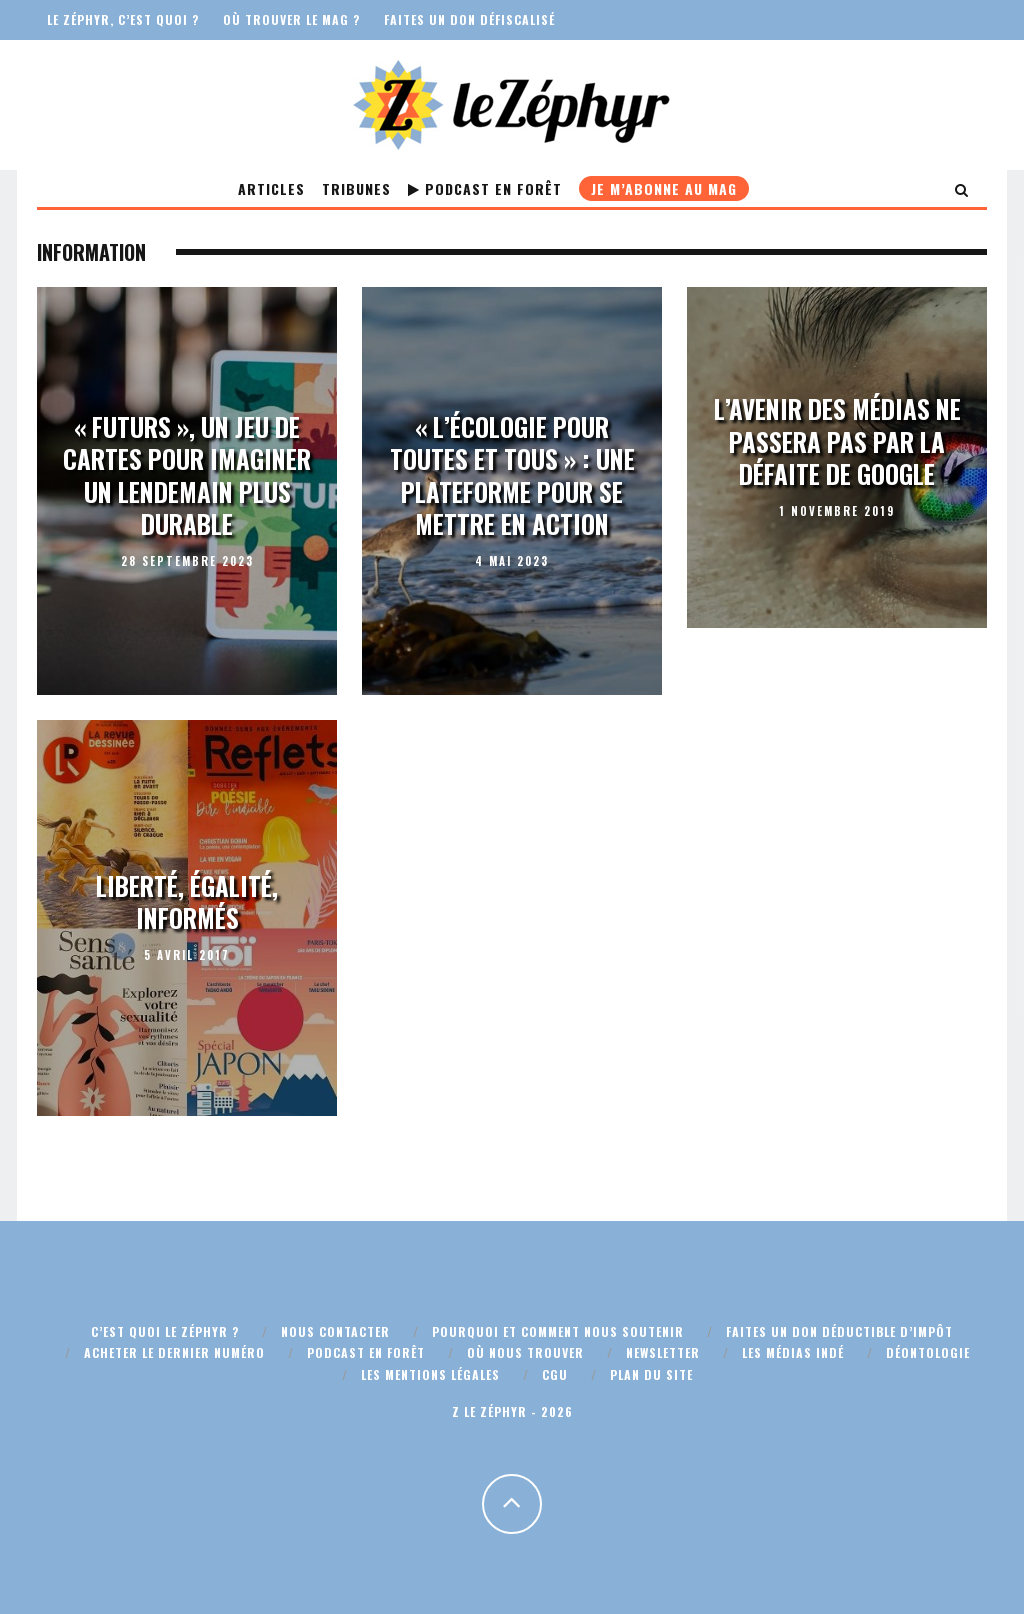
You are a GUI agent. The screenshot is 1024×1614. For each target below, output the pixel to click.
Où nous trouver (525, 1352)
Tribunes (356, 188)
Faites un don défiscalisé (469, 19)
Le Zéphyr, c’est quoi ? (123, 19)
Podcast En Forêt (485, 188)
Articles (271, 188)
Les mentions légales (430, 1374)
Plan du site (651, 1374)
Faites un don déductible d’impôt (839, 1331)
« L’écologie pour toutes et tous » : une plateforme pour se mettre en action (512, 474)
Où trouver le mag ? (291, 19)
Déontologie (928, 1352)
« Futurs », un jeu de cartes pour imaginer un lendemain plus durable (187, 474)
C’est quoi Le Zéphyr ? (165, 1331)
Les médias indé (793, 1352)
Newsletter (663, 1352)
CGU (555, 1374)
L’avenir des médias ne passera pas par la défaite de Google (837, 441)
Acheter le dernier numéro (174, 1352)
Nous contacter (335, 1331)
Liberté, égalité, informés (187, 902)
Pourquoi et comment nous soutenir (558, 1331)
